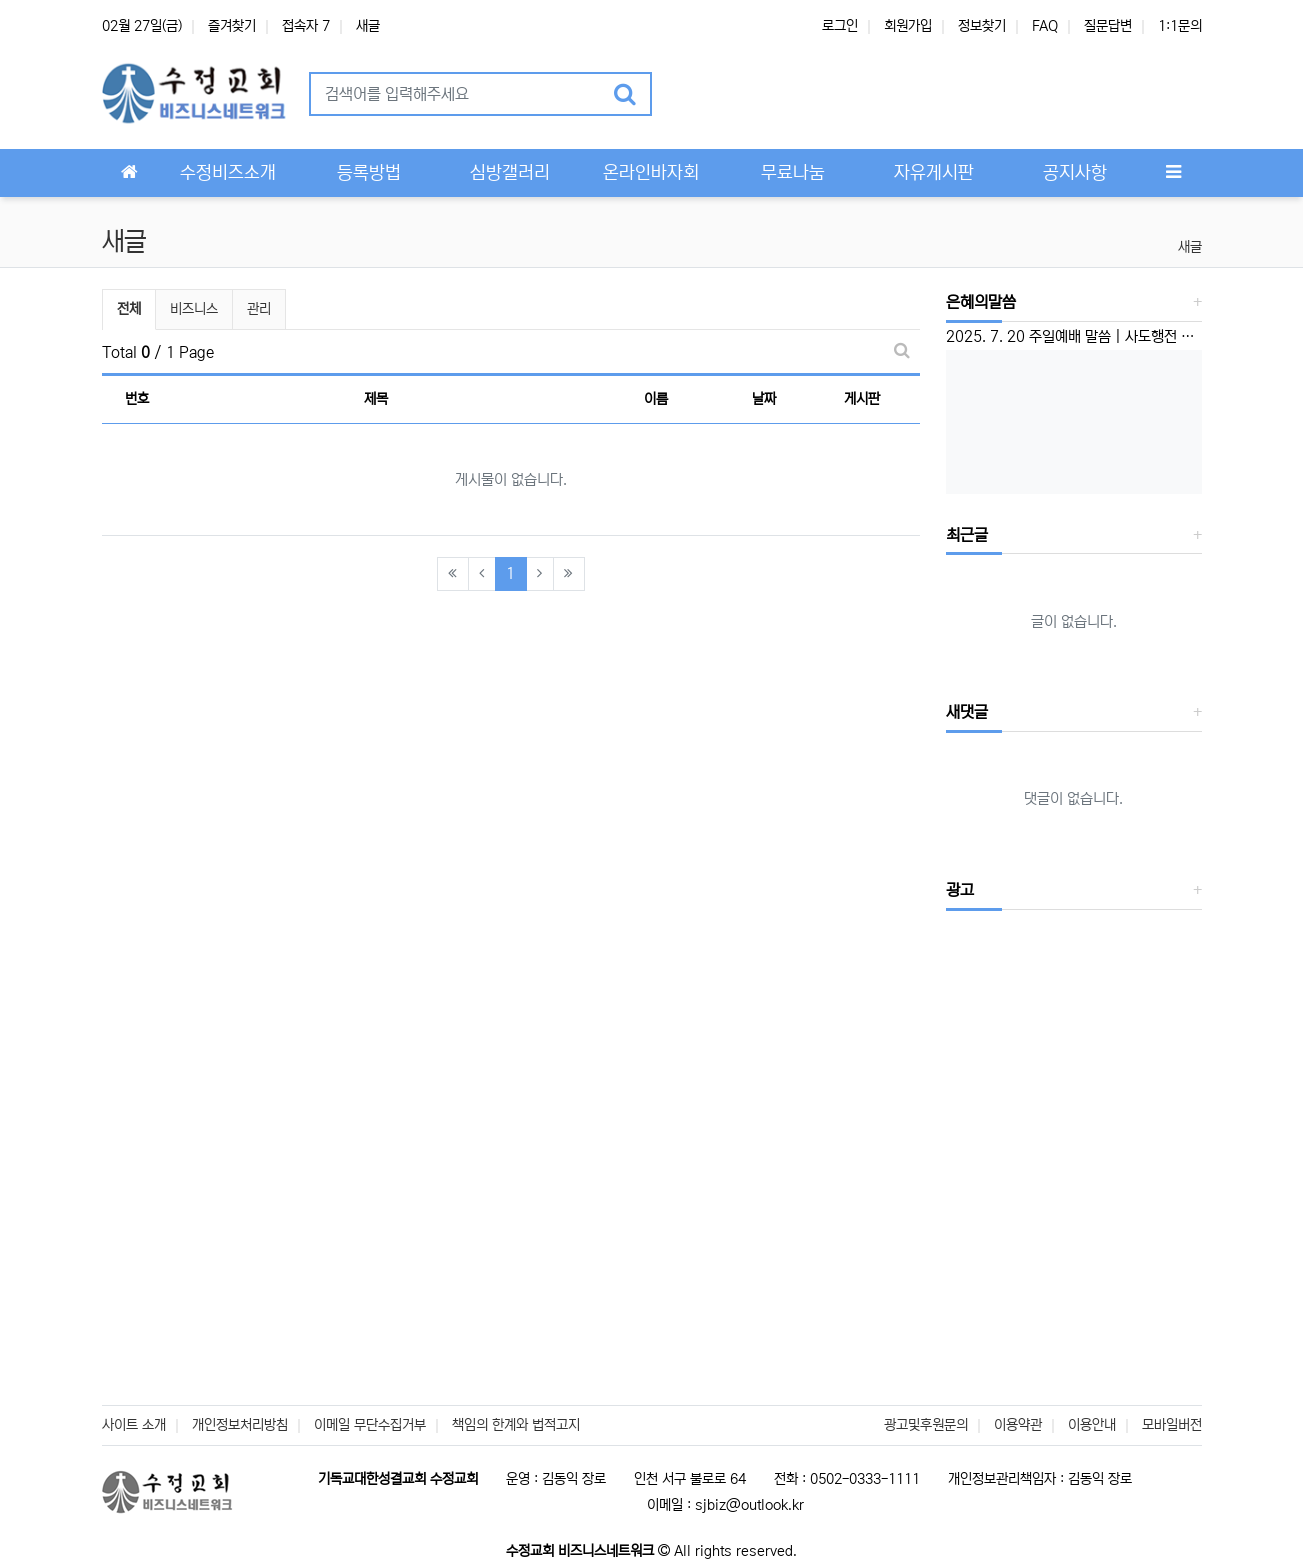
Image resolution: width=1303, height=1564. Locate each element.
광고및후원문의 (926, 1425)
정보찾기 (982, 26)
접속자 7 (306, 26)
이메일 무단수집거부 (370, 1425)
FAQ (1045, 26)
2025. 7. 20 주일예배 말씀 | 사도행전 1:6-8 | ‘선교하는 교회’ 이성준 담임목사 (1074, 336)
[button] (693, 94)
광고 (960, 890)
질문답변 (1108, 26)
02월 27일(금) (142, 26)
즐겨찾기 (232, 26)
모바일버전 (1172, 1425)
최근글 (967, 535)
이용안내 (1092, 1425)
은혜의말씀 (981, 302)
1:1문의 (1180, 26)
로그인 (840, 26)
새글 (368, 26)
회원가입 (908, 26)
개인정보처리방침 (240, 1425)
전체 (129, 309)
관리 (259, 309)
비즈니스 (194, 309)
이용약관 (1018, 1425)
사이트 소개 (134, 1425)
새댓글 (967, 712)
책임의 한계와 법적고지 (516, 1425)
